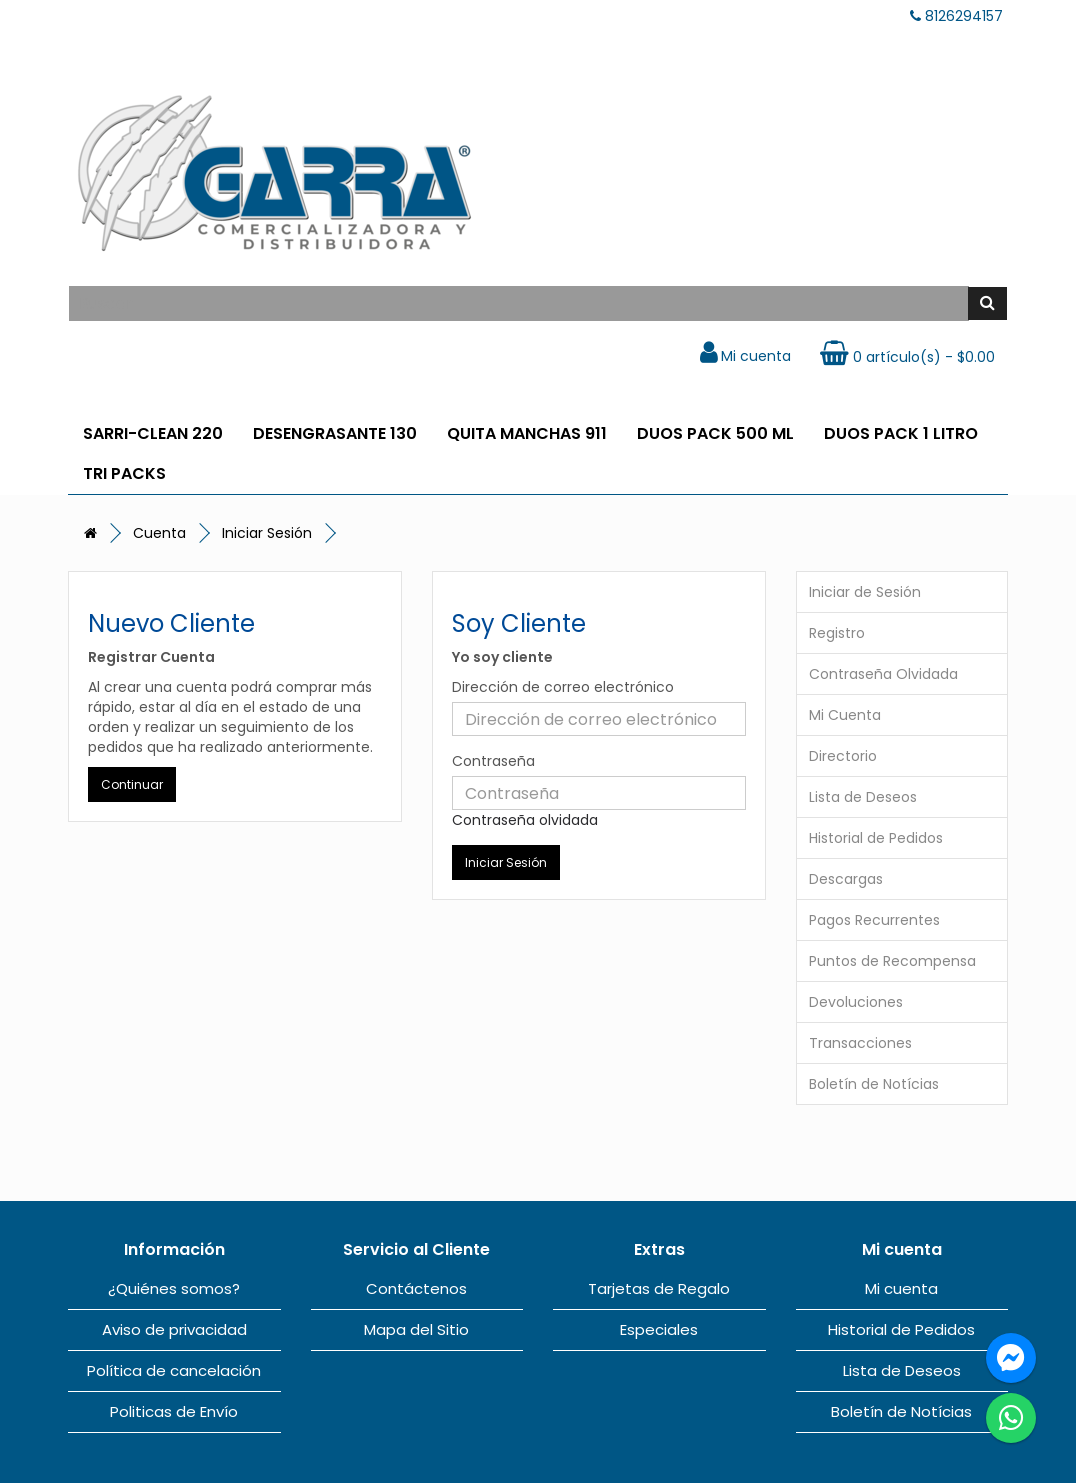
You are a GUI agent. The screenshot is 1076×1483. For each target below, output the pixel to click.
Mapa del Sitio (416, 1329)
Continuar (132, 784)
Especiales (659, 1329)
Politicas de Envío (174, 1411)
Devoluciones (856, 1002)
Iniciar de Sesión (865, 592)
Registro (837, 633)
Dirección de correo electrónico (563, 687)
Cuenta (159, 533)
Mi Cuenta (845, 715)
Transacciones (860, 1043)
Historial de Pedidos (876, 838)
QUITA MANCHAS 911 (527, 433)
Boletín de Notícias (874, 1084)
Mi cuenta (901, 1288)
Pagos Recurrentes (874, 920)
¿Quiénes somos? (174, 1288)
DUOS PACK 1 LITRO (901, 433)
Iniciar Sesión (267, 533)
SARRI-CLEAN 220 (153, 433)
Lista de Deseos (863, 797)
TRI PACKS (124, 473)
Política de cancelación (174, 1370)
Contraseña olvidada (525, 820)
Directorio (843, 756)
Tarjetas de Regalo (659, 1288)
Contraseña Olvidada (883, 674)
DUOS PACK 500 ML (715, 433)
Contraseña (493, 761)
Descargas (846, 879)
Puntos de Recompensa (892, 961)
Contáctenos (416, 1288)
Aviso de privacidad (174, 1329)
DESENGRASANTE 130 (335, 433)
